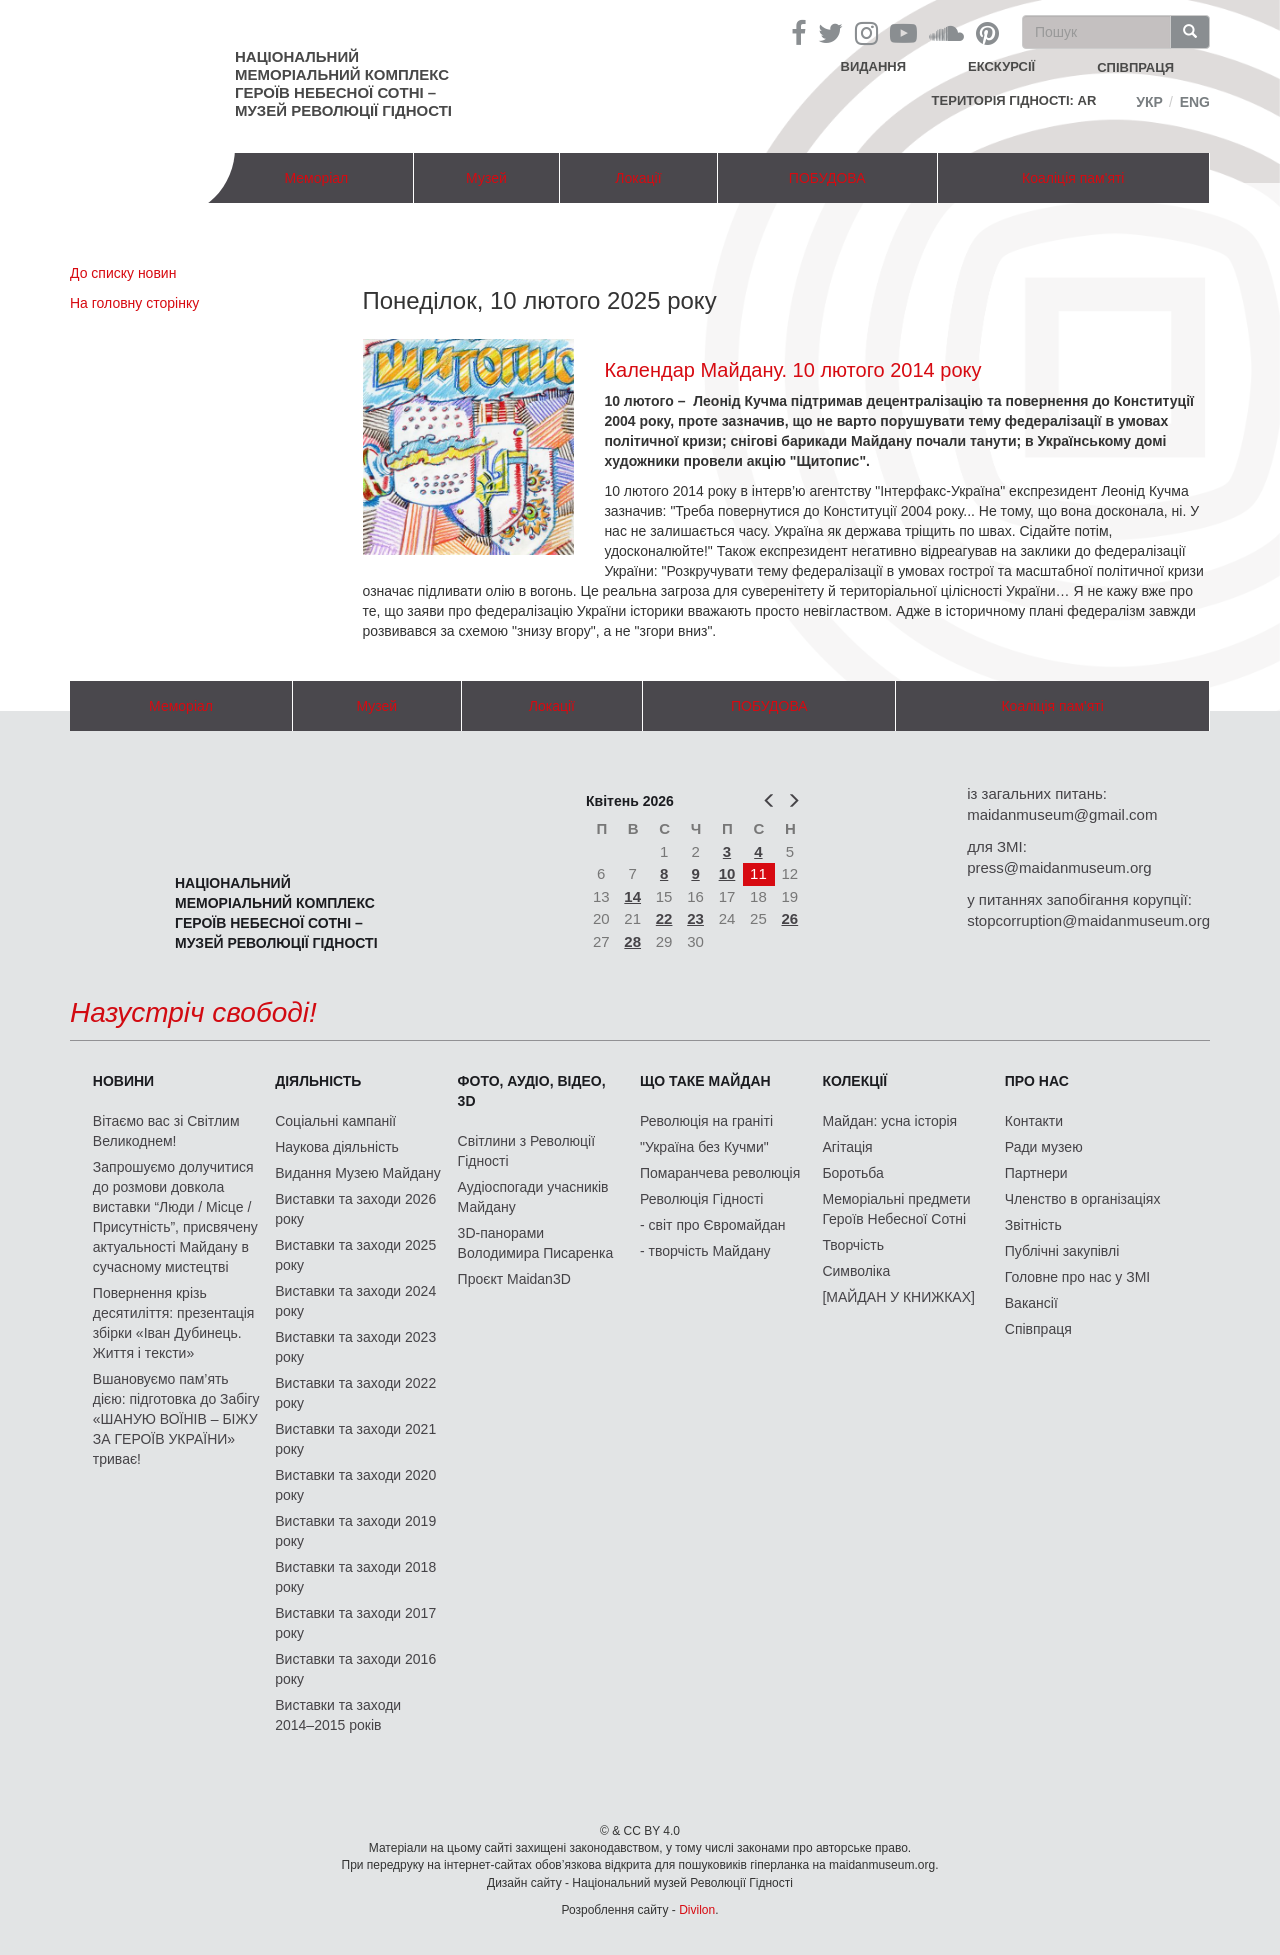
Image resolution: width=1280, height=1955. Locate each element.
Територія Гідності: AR (1014, 100)
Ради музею (1044, 1147)
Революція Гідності (701, 1199)
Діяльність (318, 1081)
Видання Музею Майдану (357, 1173)
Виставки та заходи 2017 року (355, 1623)
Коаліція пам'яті (1073, 178)
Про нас (1037, 1081)
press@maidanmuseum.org (1059, 867)
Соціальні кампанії (335, 1121)
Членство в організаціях (1083, 1199)
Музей (486, 178)
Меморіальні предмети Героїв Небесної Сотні (896, 1209)
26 (790, 918)
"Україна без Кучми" (704, 1147)
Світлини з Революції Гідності (526, 1151)
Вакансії (1031, 1303)
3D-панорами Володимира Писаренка (536, 1243)
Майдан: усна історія (889, 1121)
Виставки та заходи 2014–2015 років (338, 1715)
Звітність (1033, 1225)
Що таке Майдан (705, 1081)
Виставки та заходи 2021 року (355, 1439)
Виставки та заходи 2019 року (355, 1531)
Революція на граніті (706, 1121)
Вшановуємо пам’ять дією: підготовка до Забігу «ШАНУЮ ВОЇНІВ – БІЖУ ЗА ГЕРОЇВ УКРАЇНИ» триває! (176, 1419)
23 (695, 918)
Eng (1195, 102)
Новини (123, 1081)
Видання (874, 66)
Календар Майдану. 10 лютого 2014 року (792, 370)
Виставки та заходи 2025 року (355, 1255)
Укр (1149, 102)
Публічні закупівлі (1062, 1251)
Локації (638, 178)
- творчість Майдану (705, 1251)
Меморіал (316, 178)
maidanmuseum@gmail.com (1062, 814)
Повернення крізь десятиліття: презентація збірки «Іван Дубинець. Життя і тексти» (174, 1323)
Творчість (853, 1245)
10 (727, 873)
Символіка (856, 1271)
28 (632, 941)
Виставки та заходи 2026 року (355, 1209)
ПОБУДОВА (827, 178)
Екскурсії (1001, 66)
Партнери (1036, 1173)
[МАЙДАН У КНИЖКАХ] (898, 1297)
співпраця (1135, 67)
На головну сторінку (134, 303)
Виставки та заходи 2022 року (355, 1393)
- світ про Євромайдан (712, 1225)
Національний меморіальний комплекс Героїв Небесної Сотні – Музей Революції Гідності (343, 83)
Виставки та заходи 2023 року (355, 1347)
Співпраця (1038, 1329)
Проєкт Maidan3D (514, 1279)
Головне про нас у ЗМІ (1077, 1277)
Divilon (697, 1910)
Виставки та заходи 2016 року (355, 1669)
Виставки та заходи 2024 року (355, 1301)
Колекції (854, 1081)
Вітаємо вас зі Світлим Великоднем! (166, 1131)
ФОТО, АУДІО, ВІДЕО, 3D (532, 1091)
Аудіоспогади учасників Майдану (533, 1197)
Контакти (1034, 1121)
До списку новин (123, 273)
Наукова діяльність (337, 1147)
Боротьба (852, 1173)
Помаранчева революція (720, 1173)
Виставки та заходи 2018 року (355, 1577)
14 (632, 896)
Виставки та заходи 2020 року (355, 1485)
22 (664, 918)
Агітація (847, 1147)
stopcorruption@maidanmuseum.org (1088, 920)
